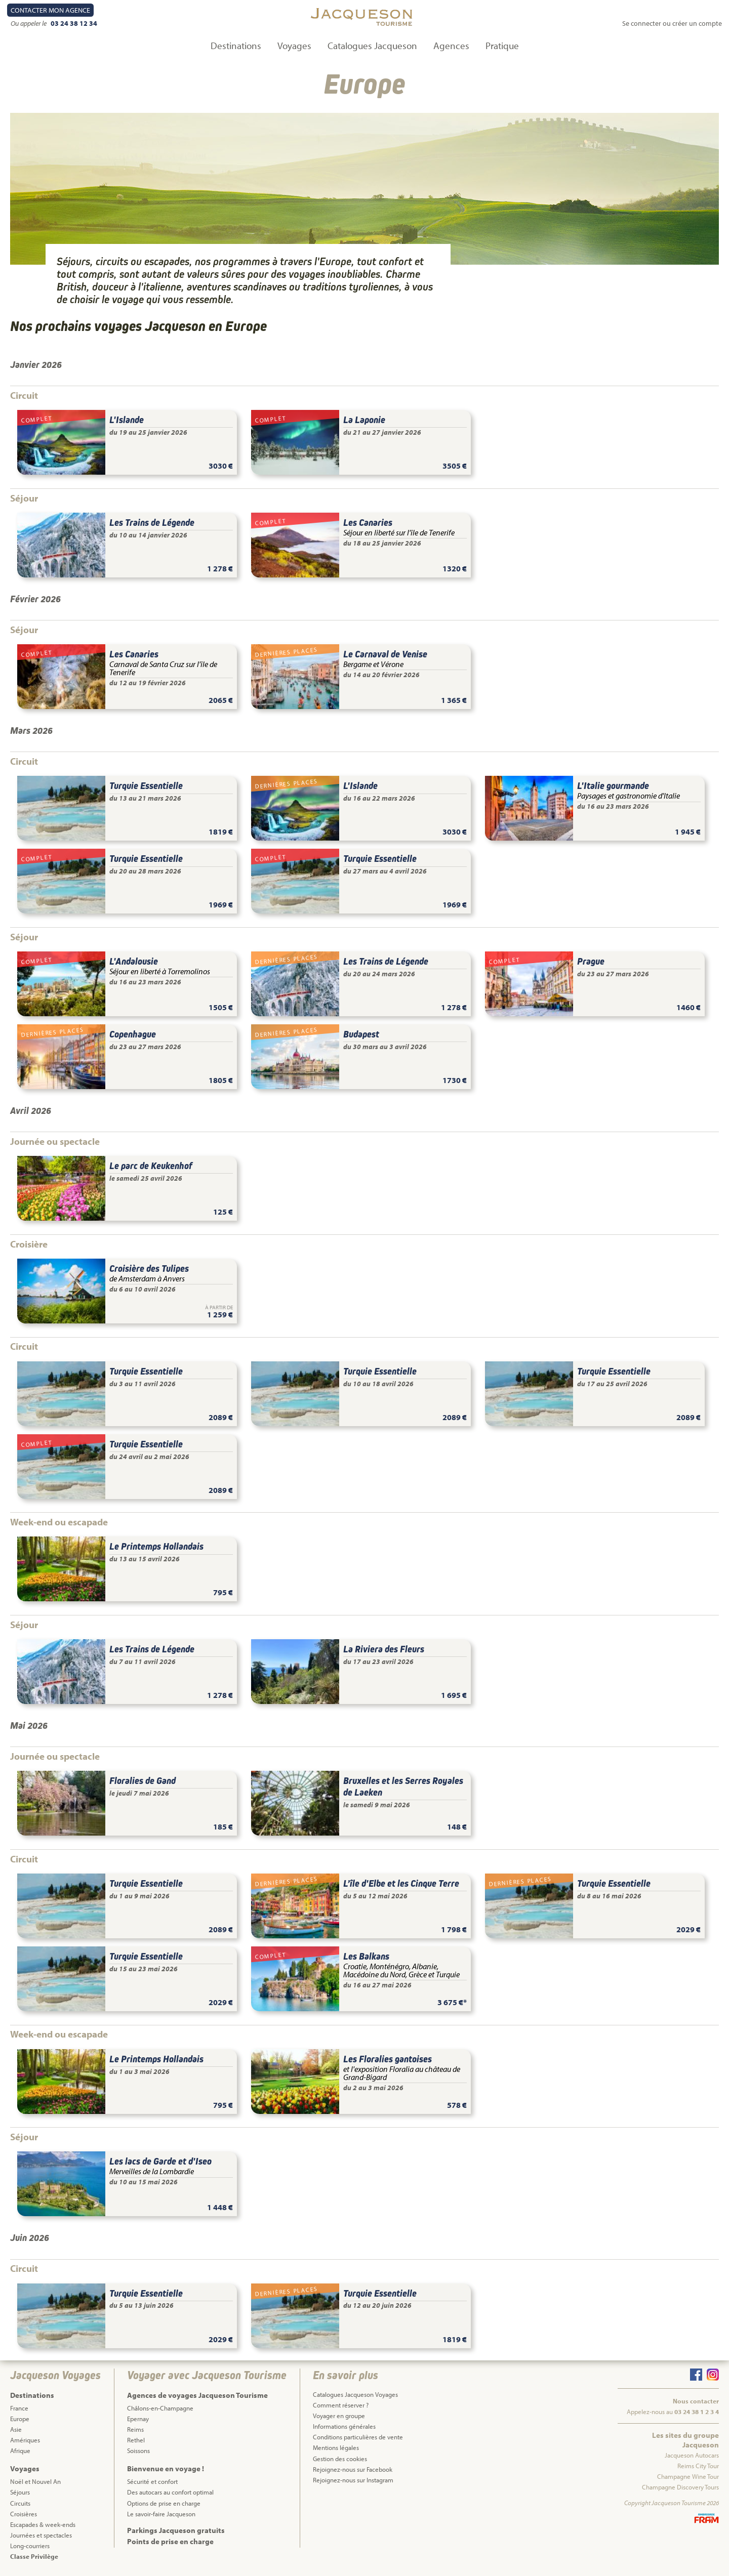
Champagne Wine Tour (688, 2476)
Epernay (138, 2419)
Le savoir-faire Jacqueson (161, 2514)
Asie (16, 2429)
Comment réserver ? (341, 2405)
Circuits (20, 2503)
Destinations (236, 45)
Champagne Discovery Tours (680, 2487)
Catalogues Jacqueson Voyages (355, 2394)
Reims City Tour (698, 2466)
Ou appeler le (29, 23)
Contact (50, 10)
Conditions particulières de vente (358, 2437)
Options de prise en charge (163, 2503)
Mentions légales (336, 2447)
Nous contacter (696, 2401)
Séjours (20, 2492)
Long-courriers (30, 2546)
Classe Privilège (34, 2556)
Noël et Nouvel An (35, 2481)
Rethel (136, 2440)
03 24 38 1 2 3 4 (696, 2411)
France (19, 2408)
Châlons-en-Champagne (160, 2408)
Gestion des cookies (340, 2459)
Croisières (23, 2514)
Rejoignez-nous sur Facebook (352, 2469)
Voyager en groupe (339, 2416)
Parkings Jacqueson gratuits (176, 2530)
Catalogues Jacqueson (372, 45)
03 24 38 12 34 (74, 23)
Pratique (502, 45)
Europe (19, 2419)
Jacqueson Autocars (692, 2455)
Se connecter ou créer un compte (672, 23)
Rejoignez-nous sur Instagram (353, 2480)
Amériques (25, 2440)
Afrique (20, 2450)
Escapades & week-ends (42, 2524)
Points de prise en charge (170, 2541)
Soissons (138, 2450)
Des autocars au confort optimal (170, 2492)
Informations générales (344, 2426)
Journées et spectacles (41, 2535)
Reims (135, 2429)
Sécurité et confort (152, 2481)
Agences (451, 45)
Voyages (294, 45)
